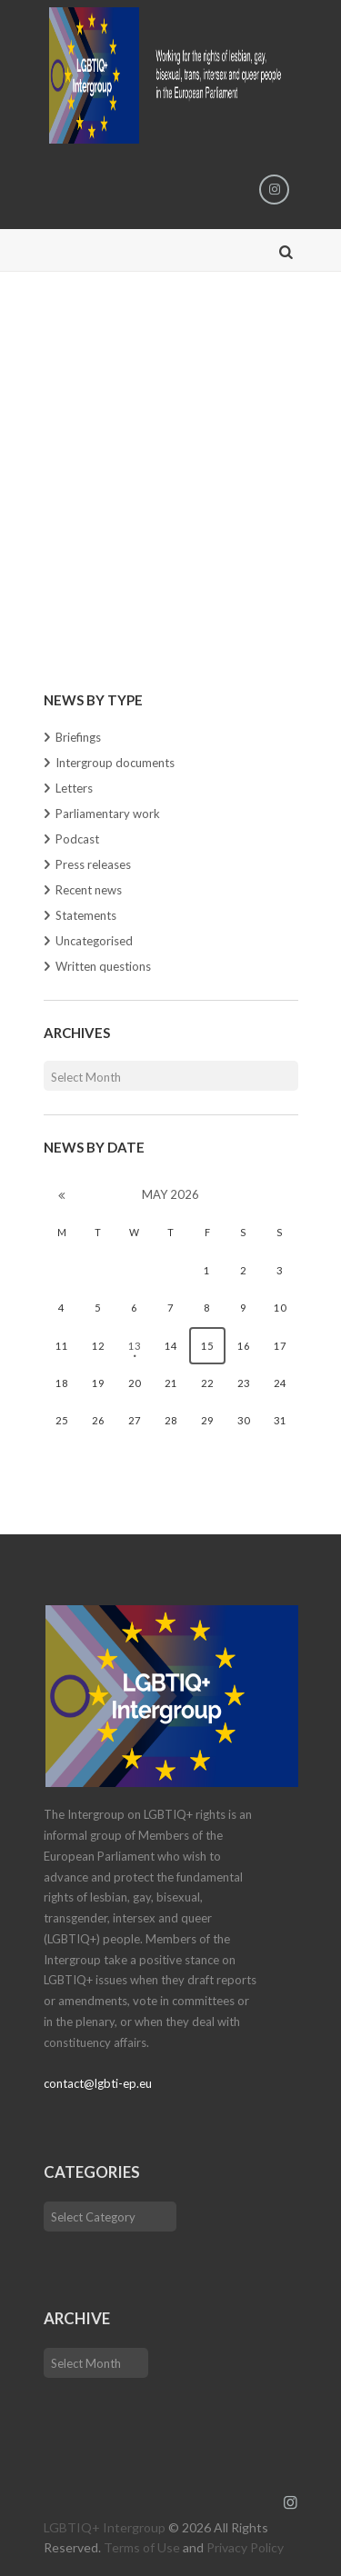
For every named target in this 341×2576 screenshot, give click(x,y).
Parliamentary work (107, 813)
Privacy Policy (245, 2547)
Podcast (77, 839)
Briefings (78, 737)
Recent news (88, 890)
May (170, 1194)
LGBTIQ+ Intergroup (104, 2527)
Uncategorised (94, 941)
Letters (74, 788)
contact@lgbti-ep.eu (98, 2083)
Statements (85, 915)
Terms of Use (142, 2547)
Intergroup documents (115, 762)
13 (134, 1346)
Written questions (103, 966)
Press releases (93, 864)
